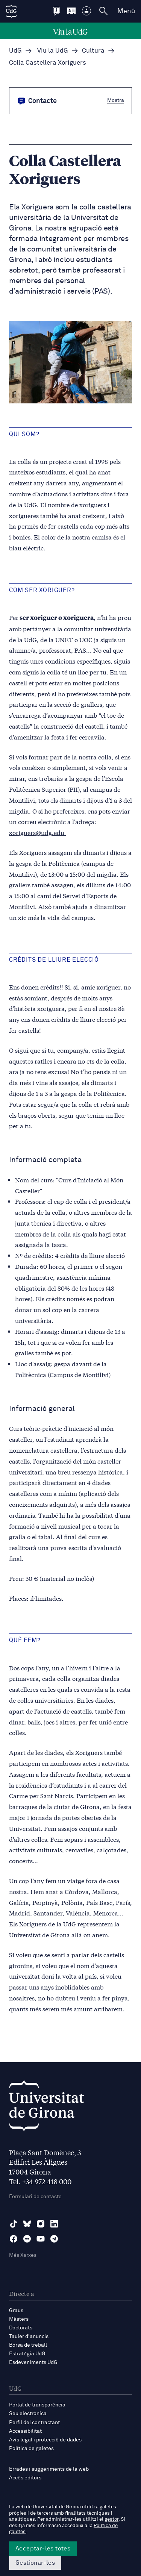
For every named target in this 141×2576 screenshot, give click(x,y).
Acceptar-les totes (42, 2549)
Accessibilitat (25, 2431)
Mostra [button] (115, 100)
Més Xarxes (22, 2255)
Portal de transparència (37, 2405)
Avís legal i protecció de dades (45, 2440)
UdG (15, 51)
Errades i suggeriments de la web (49, 2469)
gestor (111, 2519)
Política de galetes (31, 2448)
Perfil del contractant (34, 2422)
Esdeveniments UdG (33, 2362)
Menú (126, 11)
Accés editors (25, 2478)
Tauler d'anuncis (29, 2336)
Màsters (19, 2319)
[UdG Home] (11, 11)
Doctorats (20, 2328)
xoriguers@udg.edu (37, 832)
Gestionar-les (35, 2563)
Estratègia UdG (27, 2353)
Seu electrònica (28, 2413)
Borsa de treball (28, 2345)
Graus (16, 2310)
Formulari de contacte (35, 2196)
